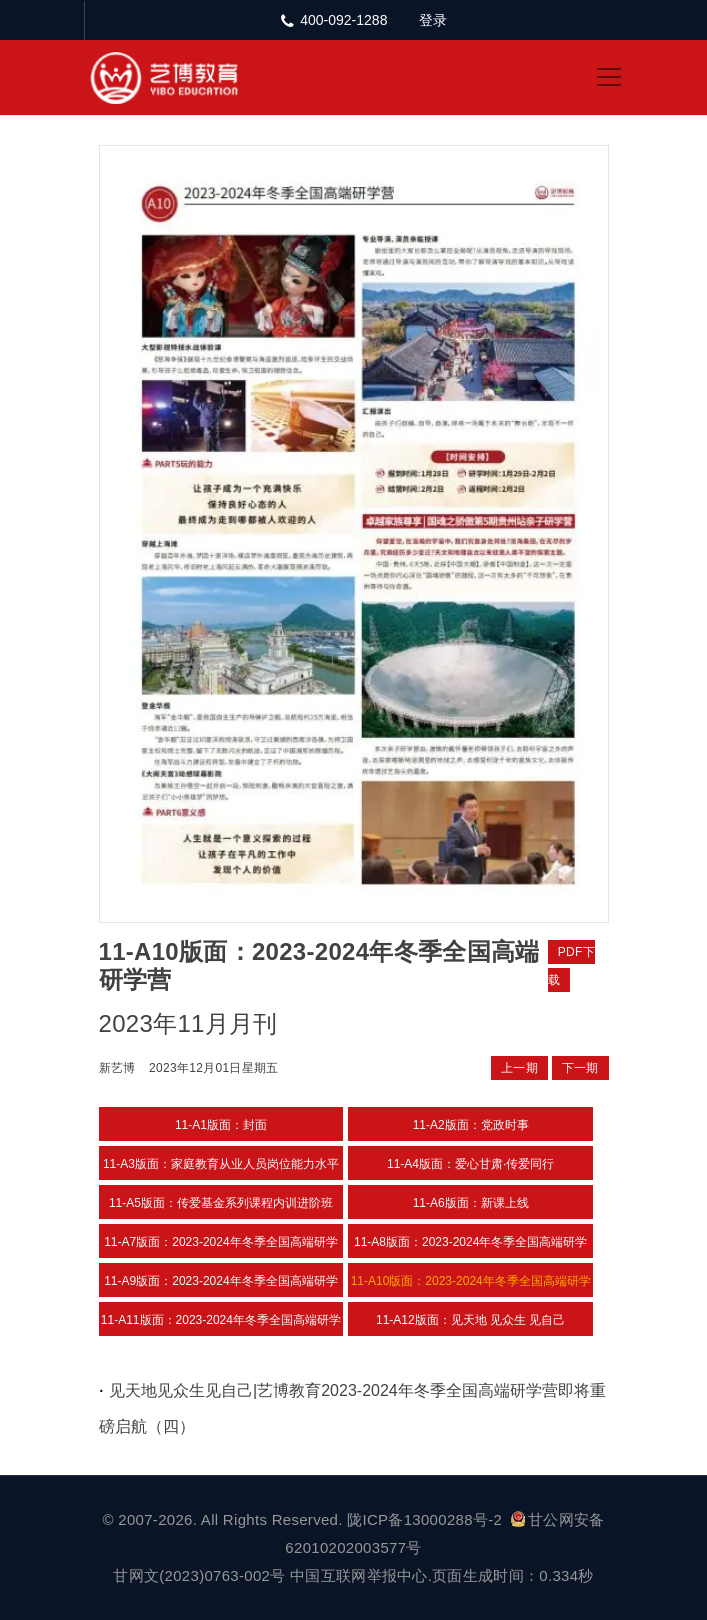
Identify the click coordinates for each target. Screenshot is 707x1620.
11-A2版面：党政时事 (471, 1125)
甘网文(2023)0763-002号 (199, 1575)
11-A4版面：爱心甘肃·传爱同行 (470, 1164)
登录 (433, 20)
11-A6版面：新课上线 (471, 1203)
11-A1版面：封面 (221, 1125)
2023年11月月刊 (188, 1023)
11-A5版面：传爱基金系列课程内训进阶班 (221, 1203)
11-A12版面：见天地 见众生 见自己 (470, 1320)
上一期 (519, 1068)
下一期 (580, 1068)
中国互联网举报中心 (359, 1575)
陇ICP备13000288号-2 (426, 1519)
